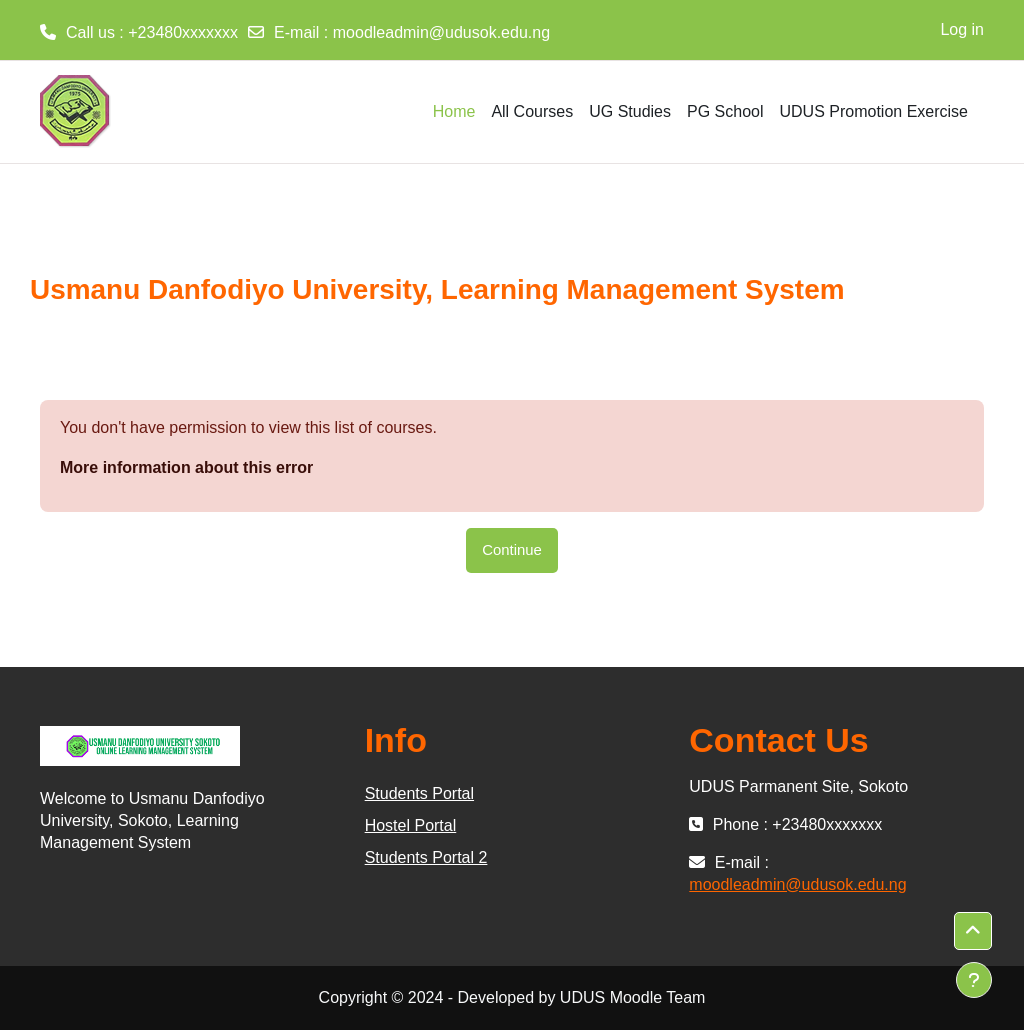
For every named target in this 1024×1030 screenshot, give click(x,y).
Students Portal (419, 793)
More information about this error (186, 467)
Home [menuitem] (454, 111)
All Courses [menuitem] (532, 111)
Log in (962, 29)
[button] (973, 931)
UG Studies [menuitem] (630, 111)
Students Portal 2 (426, 857)
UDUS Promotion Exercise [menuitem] (874, 111)
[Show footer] (974, 980)
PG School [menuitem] (725, 111)
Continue (512, 549)
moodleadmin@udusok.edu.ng (441, 32)
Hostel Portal (411, 825)
